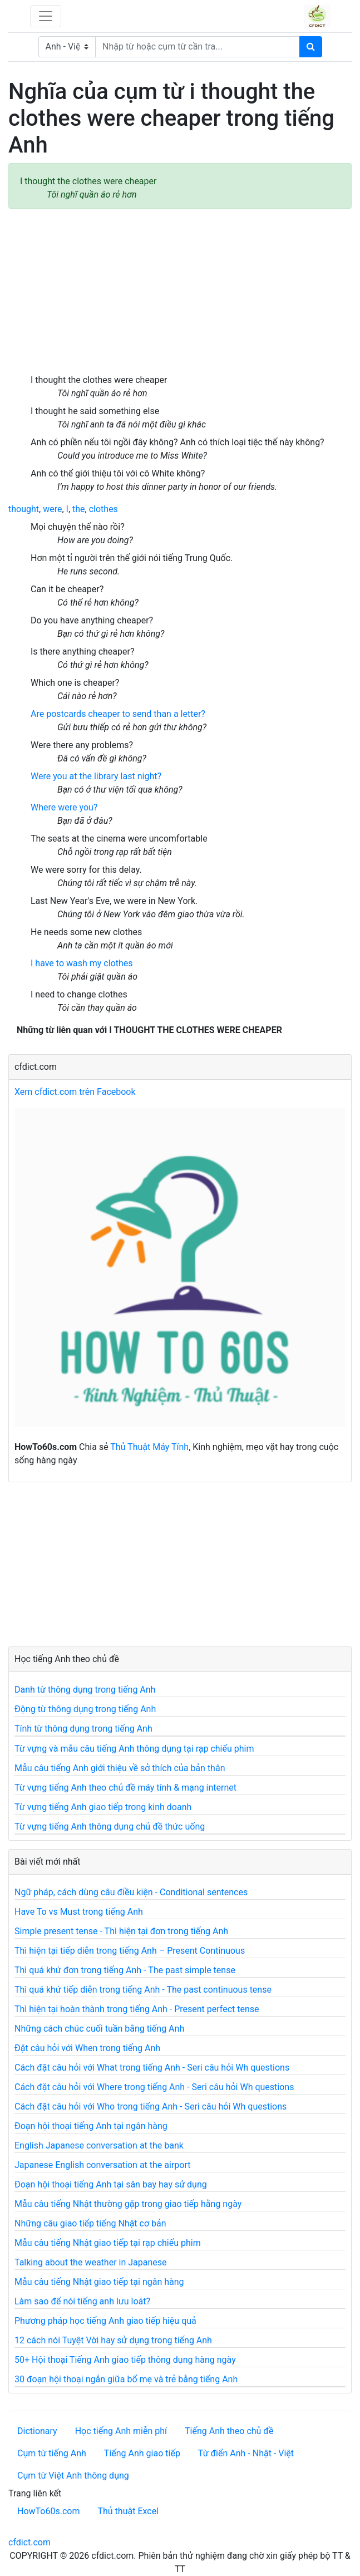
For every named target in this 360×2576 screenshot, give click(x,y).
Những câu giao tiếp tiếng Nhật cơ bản (90, 2223)
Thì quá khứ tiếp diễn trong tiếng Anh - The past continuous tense (143, 1989)
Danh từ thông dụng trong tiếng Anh (84, 1689)
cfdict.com (29, 2542)
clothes (103, 509)
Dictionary (37, 2431)
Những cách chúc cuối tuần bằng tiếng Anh (99, 2028)
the (78, 509)
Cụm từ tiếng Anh (51, 2453)
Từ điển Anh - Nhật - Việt (246, 2453)
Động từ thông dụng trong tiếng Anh (85, 1709)
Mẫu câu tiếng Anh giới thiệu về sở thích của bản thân (119, 1768)
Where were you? (64, 807)
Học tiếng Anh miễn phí (121, 2431)
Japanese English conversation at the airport (102, 2165)
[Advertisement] (180, 291)
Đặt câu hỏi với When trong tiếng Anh (87, 2048)
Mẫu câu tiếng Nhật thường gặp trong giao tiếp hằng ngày (127, 2204)
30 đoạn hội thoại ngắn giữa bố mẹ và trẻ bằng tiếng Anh (126, 2379)
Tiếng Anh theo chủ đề (229, 2431)
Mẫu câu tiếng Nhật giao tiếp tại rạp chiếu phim (107, 2243)
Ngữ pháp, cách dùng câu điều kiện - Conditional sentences (131, 1892)
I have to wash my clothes (82, 963)
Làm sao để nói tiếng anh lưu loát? (82, 2301)
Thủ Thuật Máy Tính (149, 1447)
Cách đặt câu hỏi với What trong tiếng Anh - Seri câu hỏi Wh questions (151, 2067)
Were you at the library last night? (96, 776)
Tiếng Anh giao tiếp (142, 2453)
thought (23, 509)
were (52, 509)
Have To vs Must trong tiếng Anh (78, 1911)
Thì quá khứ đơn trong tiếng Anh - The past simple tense (124, 1970)
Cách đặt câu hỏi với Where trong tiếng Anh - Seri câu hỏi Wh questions (154, 2087)
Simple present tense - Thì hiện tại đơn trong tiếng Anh (121, 1931)
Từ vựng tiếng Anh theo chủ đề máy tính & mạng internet (125, 1787)
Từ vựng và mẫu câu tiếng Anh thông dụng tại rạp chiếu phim (134, 1748)
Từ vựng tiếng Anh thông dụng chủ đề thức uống (109, 1826)
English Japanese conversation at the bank (99, 2145)
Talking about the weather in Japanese (90, 2262)
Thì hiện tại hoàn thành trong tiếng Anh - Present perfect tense (136, 2009)
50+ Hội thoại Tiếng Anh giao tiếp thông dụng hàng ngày (125, 2359)
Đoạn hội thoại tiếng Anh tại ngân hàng (90, 2126)
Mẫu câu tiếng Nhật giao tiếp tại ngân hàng (99, 2282)
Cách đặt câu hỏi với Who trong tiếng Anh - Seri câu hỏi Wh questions (150, 2106)
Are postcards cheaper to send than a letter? (118, 714)
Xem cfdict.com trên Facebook (75, 1092)
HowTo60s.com (48, 2511)
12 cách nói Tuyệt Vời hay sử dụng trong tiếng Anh (113, 2340)
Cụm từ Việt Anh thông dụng (73, 2475)
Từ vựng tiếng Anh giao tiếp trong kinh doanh (102, 1807)
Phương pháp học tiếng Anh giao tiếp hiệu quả (105, 2321)
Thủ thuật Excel (128, 2511)
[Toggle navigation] (45, 16)
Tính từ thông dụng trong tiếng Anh (83, 1728)
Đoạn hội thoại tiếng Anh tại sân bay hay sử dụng (110, 2184)
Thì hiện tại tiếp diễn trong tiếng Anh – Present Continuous (129, 1950)
